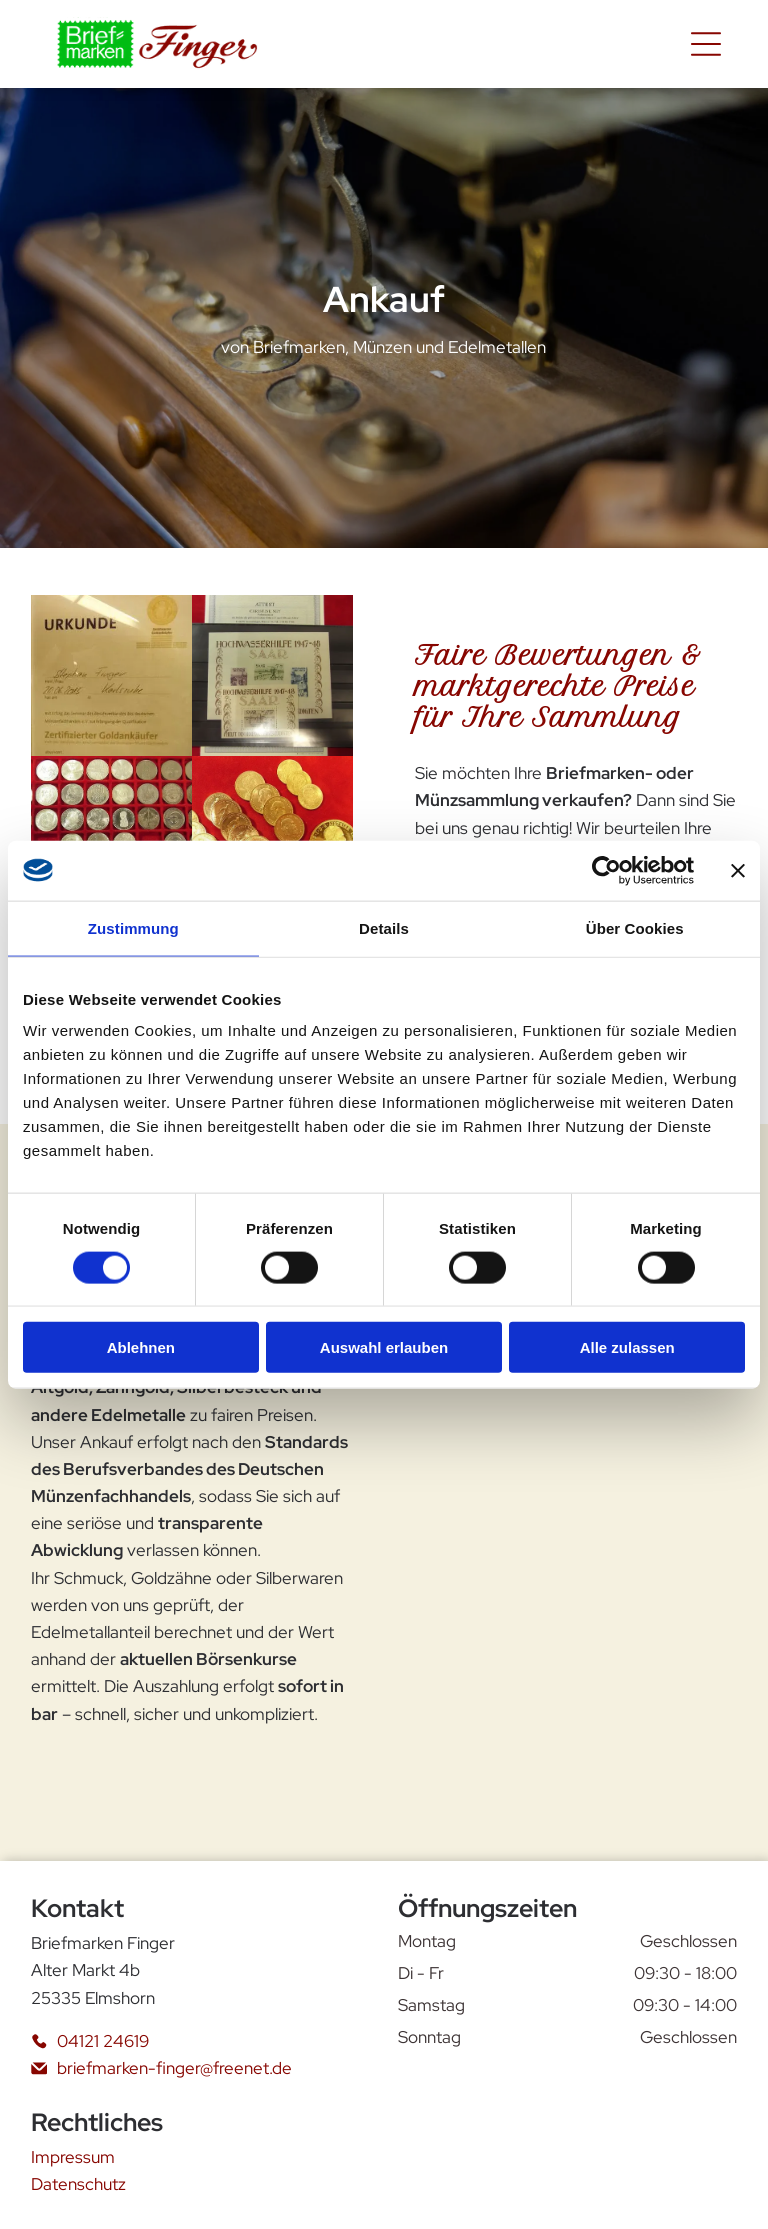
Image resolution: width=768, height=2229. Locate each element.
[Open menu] (706, 44)
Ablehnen (141, 1347)
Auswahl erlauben (384, 1347)
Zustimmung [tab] (133, 927)
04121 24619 (103, 2041)
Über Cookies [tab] (635, 927)
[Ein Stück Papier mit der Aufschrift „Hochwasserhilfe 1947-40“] (272, 675)
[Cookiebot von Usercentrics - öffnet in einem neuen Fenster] (606, 870)
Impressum (73, 2157)
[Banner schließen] (738, 870)
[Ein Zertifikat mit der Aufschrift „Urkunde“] (111, 675)
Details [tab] (384, 927)
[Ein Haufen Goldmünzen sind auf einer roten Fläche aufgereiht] (272, 836)
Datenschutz (78, 2184)
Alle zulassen (627, 1347)
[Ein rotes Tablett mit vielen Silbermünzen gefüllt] (111, 836)
